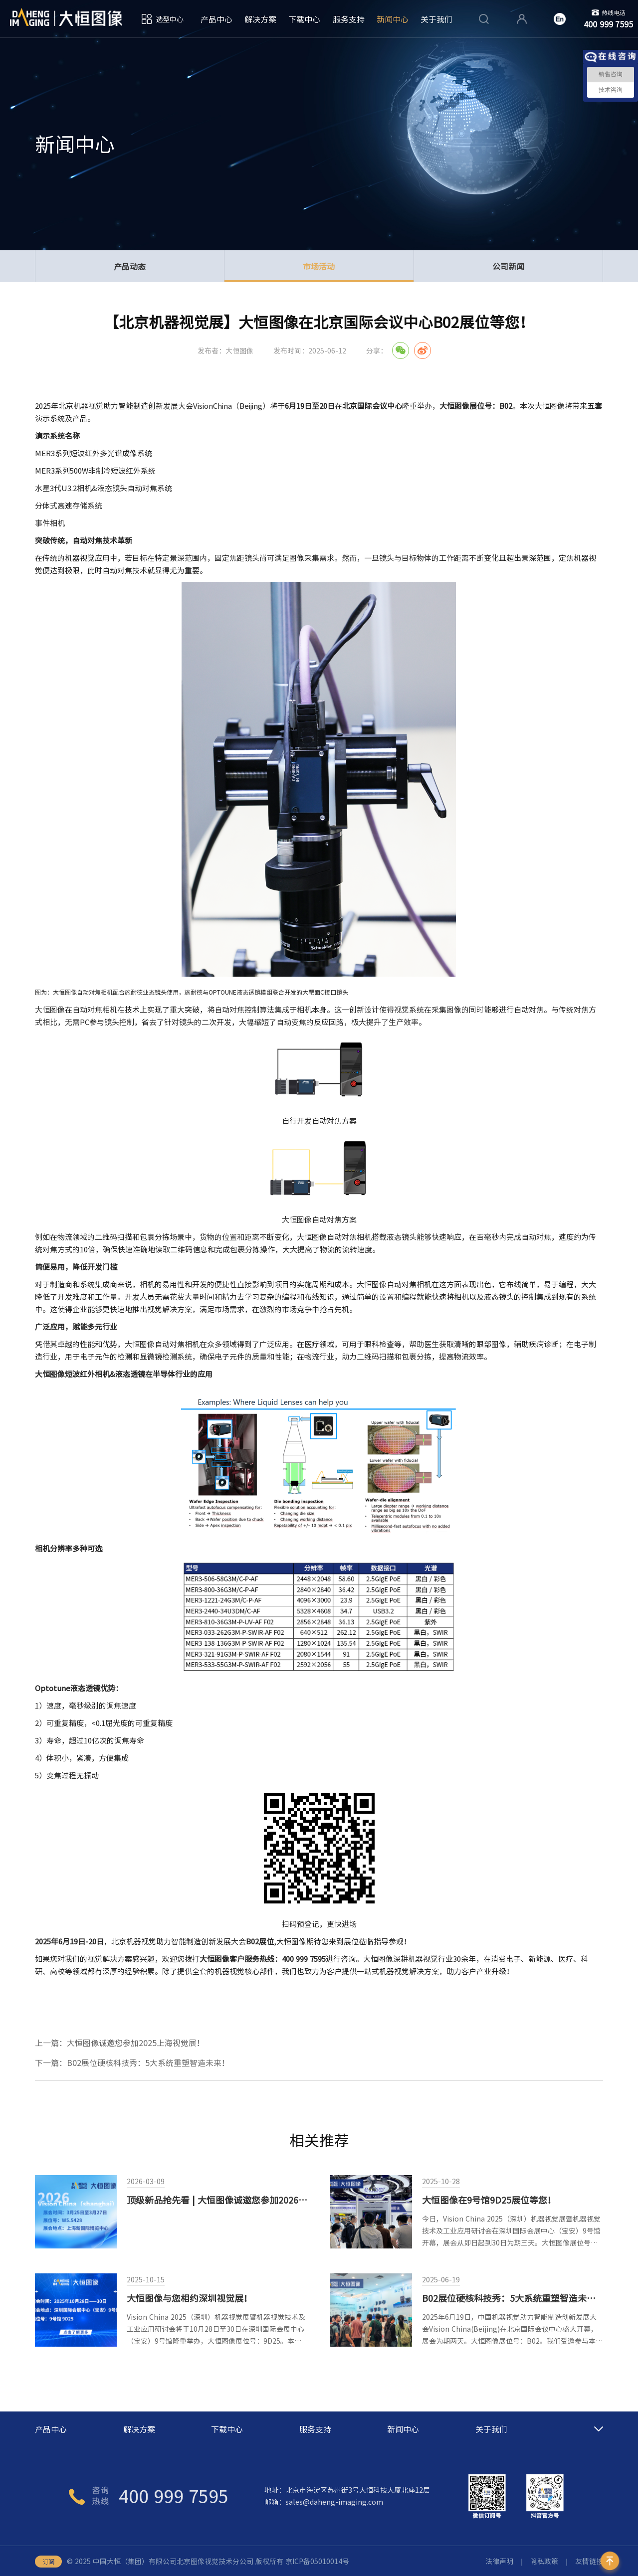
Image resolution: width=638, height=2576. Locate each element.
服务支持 (349, 19)
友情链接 (589, 2561)
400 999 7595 (173, 2496)
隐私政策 (544, 2561)
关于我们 (436, 19)
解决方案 (260, 19)
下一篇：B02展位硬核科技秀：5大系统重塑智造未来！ (132, 2062)
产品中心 (216, 19)
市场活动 (318, 271)
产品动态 (130, 266)
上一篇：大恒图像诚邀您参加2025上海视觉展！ (120, 2043)
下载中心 (304, 19)
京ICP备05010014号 (317, 2561)
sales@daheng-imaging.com (334, 2502)
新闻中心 (393, 19)
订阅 (48, 2561)
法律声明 (499, 2561)
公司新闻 (508, 266)
